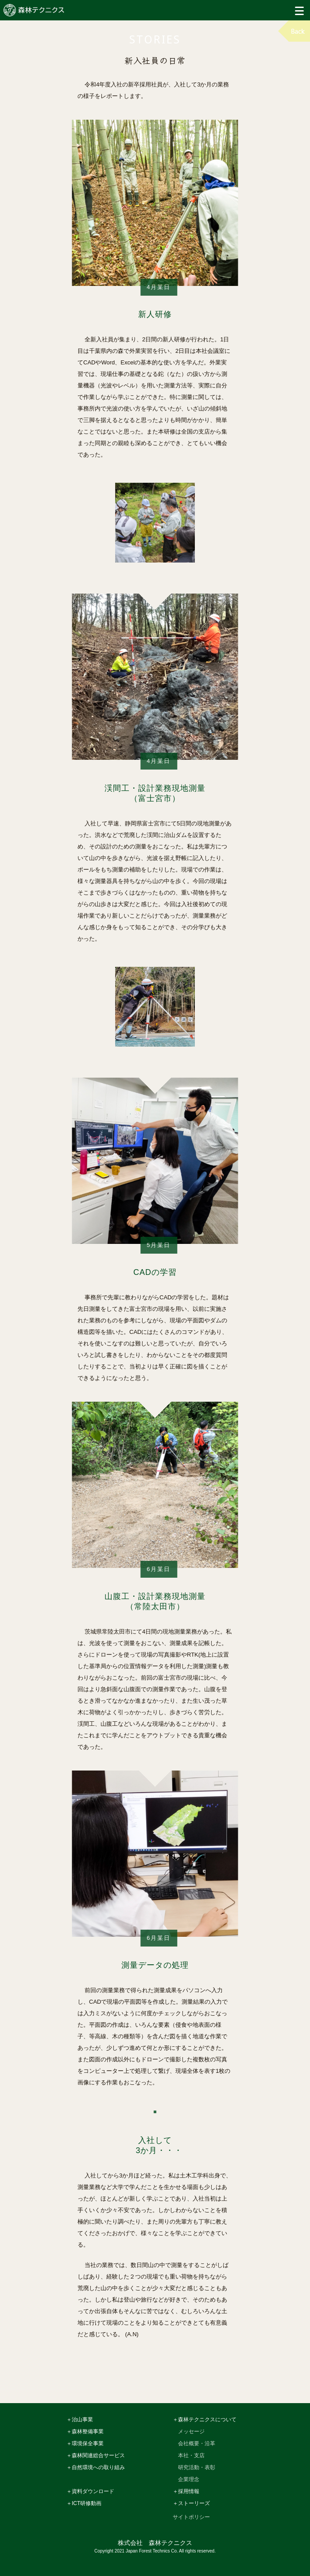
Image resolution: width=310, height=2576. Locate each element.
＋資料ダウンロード (90, 2491)
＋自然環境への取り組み (95, 2467)
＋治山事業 (79, 2420)
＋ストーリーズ (191, 2503)
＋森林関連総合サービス (95, 2456)
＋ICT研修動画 (83, 2503)
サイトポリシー (191, 2517)
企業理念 (188, 2479)
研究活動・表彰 (196, 2467)
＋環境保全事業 (85, 2444)
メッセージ (191, 2432)
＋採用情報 (186, 2491)
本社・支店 (191, 2456)
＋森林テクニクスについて (204, 2420)
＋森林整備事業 (85, 2432)
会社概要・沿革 (196, 2444)
